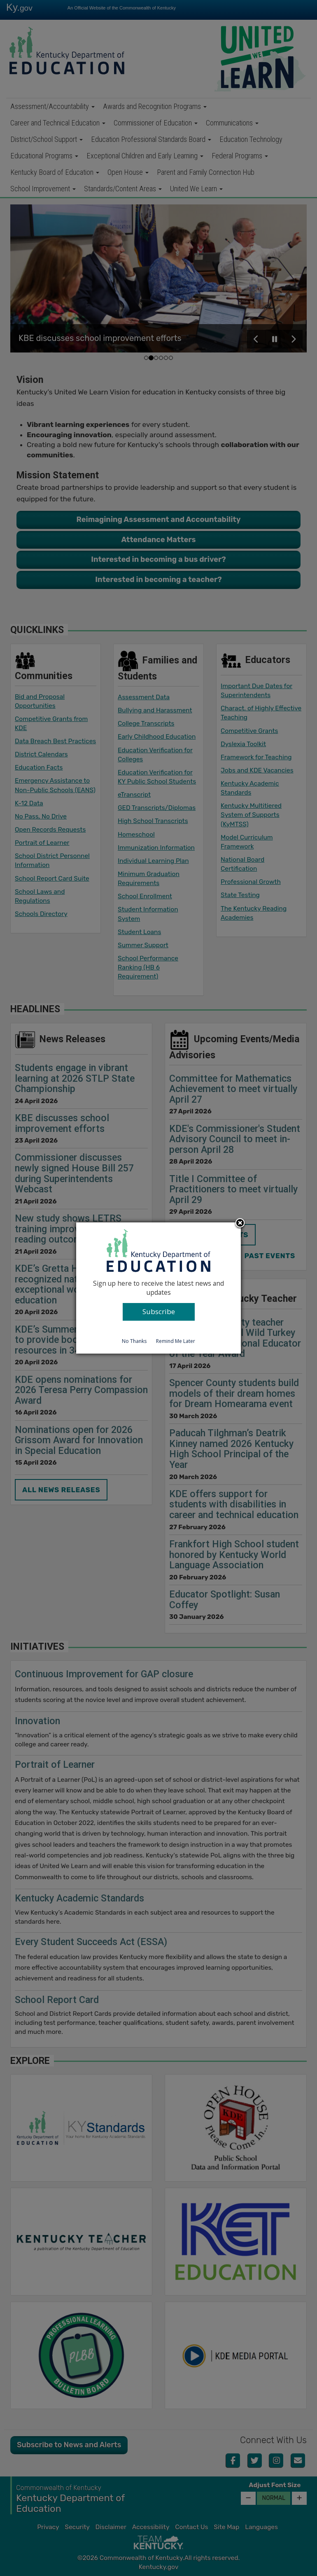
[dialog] (158, 1288)
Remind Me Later (175, 1341)
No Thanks (134, 1341)
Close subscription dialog (240, 1223)
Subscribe (158, 1311)
